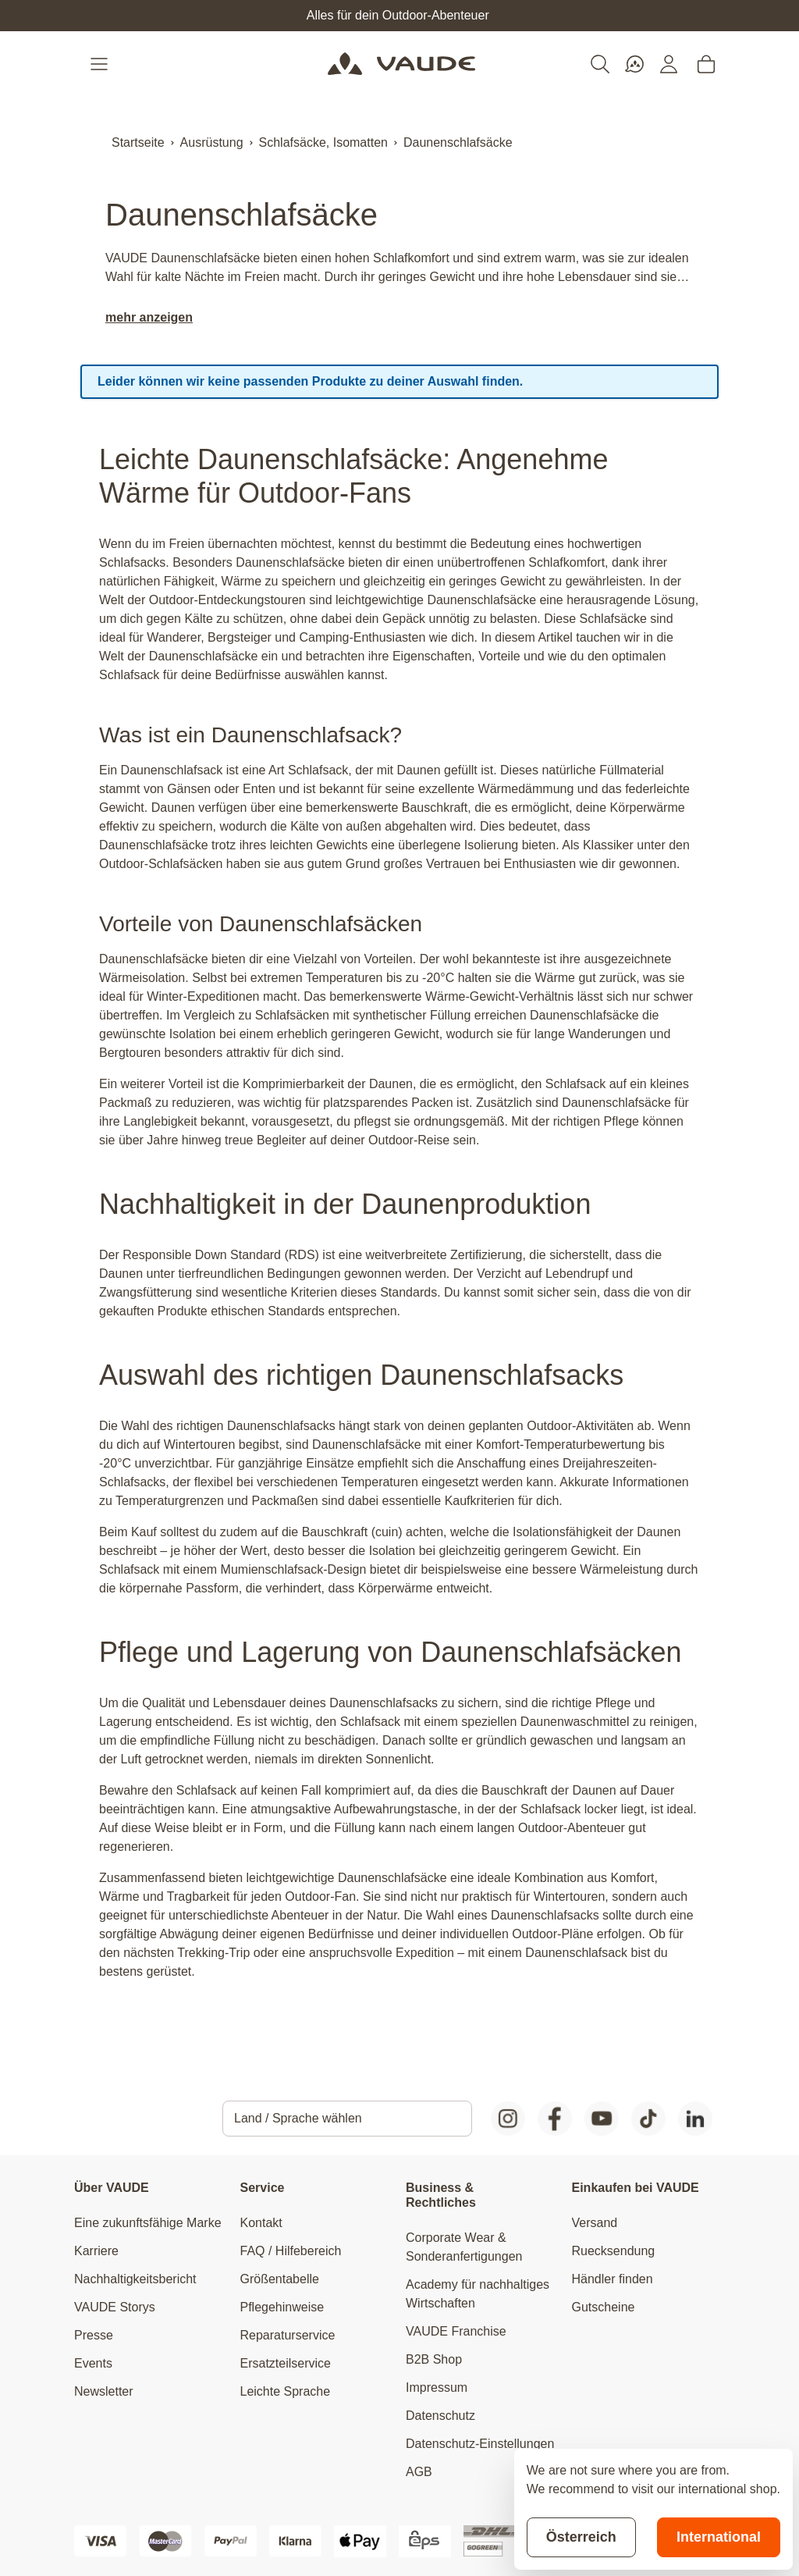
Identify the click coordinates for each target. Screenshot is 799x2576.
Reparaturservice (288, 2335)
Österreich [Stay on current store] (581, 2537)
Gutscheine (603, 2307)
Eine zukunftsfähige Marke (148, 2222)
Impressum (436, 2387)
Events (93, 2363)
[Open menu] (100, 64)
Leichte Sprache (285, 2391)
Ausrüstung (211, 142)
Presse (93, 2335)
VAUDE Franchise (456, 2331)
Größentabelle (279, 2279)
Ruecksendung (613, 2251)
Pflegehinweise (282, 2307)
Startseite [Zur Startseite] (138, 142)
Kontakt (261, 2222)
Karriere (96, 2251)
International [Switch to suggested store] (718, 2537)
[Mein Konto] (668, 64)
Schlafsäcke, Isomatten (323, 142)
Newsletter (103, 2391)
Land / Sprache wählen (298, 2118)
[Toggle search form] (600, 64)
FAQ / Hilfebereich (291, 2251)
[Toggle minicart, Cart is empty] (706, 64)
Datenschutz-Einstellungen (480, 2443)
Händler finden (612, 2279)
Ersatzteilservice (285, 2363)
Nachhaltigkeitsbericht (135, 2279)
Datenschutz (440, 2415)
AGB (419, 2471)
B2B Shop (434, 2359)
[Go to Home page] (401, 64)
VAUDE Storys (114, 2307)
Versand (595, 2222)
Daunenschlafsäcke (458, 142)
